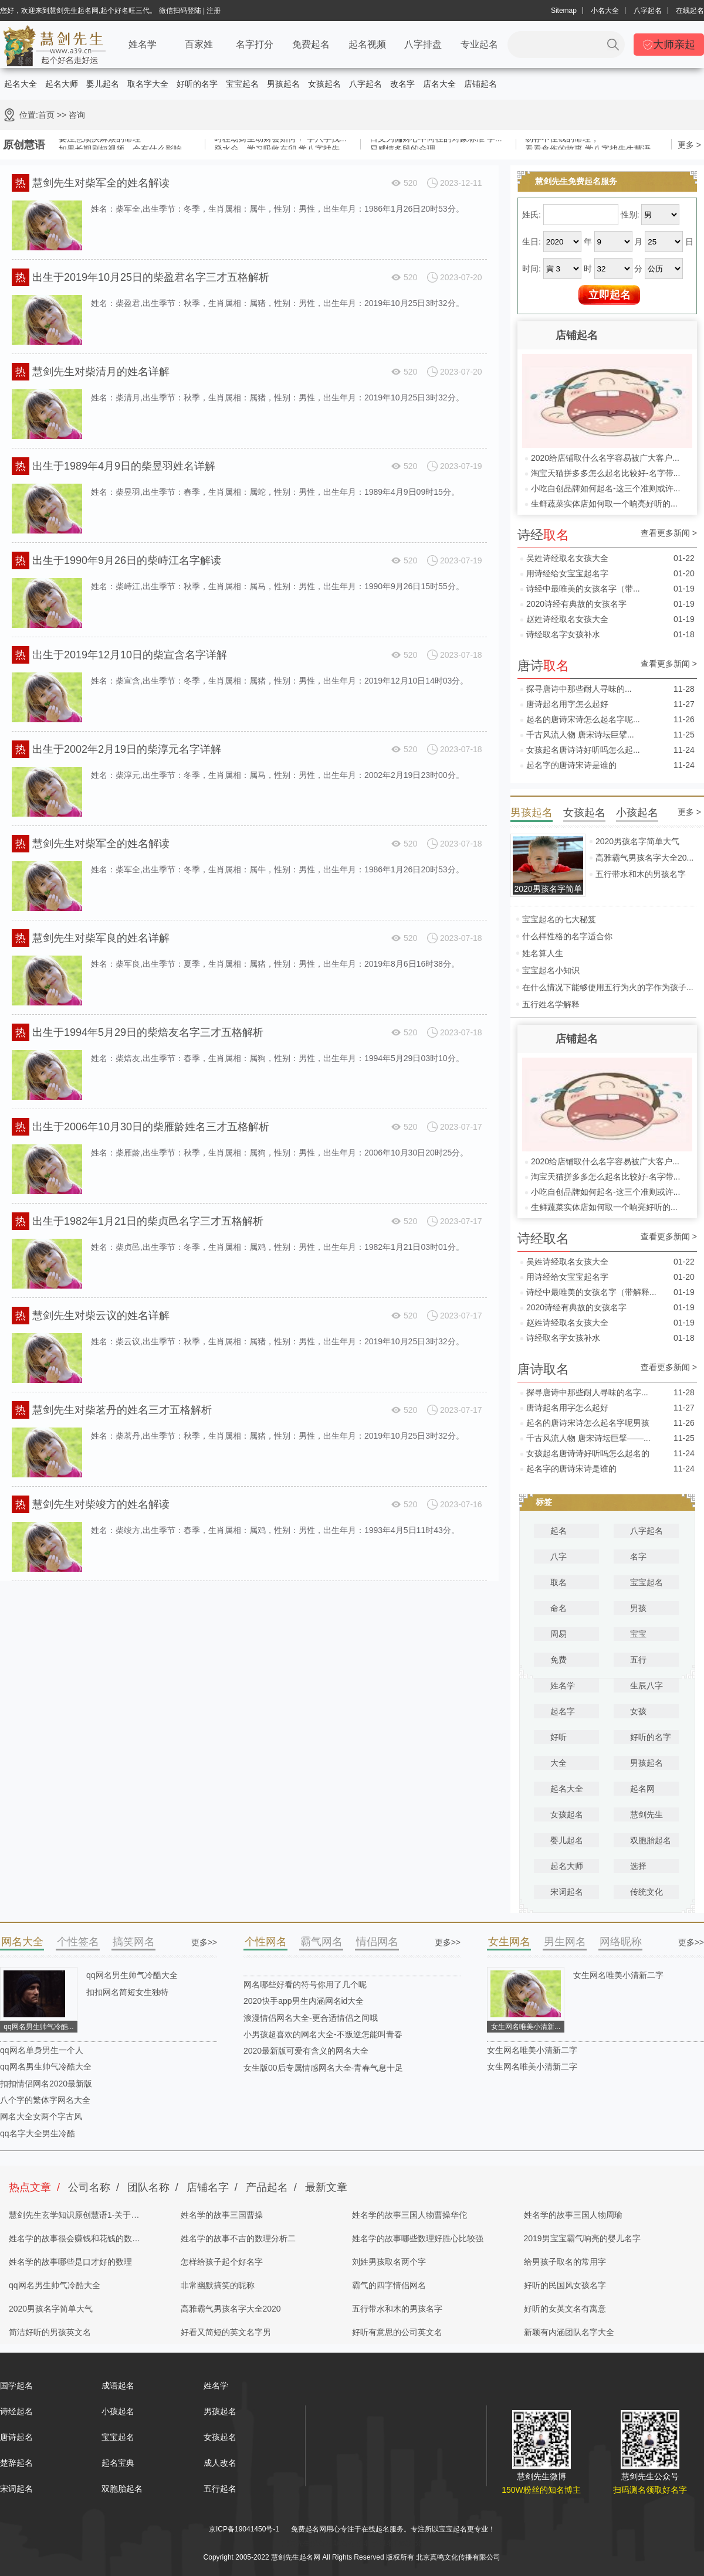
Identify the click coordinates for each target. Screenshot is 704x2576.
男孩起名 (283, 84)
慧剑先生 (646, 1814)
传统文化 (646, 1892)
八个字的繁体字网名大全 (45, 2100)
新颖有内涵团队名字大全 (569, 2332)
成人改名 (220, 2463)
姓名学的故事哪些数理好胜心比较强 (417, 2238)
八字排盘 (423, 44)
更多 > (689, 144)
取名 (558, 1582)
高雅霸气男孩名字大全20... (644, 857)
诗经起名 (16, 2411)
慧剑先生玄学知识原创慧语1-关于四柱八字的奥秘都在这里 (74, 2218)
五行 (638, 1659)
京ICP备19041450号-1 (244, 2529)
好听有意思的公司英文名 (397, 2332)
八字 (558, 1556)
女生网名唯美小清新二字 (618, 1975)
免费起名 (311, 44)
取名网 (343, 2543)
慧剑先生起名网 (306, 2543)
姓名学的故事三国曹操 (222, 2215)
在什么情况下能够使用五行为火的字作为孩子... (607, 987)
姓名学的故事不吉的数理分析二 (238, 2238)
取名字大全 (147, 84)
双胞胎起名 (650, 1840)
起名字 (562, 1711)
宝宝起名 (242, 84)
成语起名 (117, 2385)
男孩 (638, 1608)
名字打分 (254, 44)
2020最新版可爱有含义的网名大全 (305, 2050)
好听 (558, 1737)
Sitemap (564, 10)
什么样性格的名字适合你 (567, 936)
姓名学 (142, 44)
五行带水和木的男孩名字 (640, 874)
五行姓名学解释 (551, 1004)
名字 (638, 1556)
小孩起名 (117, 2411)
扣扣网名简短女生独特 (127, 1992)
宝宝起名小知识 (551, 970)
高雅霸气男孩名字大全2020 (231, 2308)
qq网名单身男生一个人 (41, 2050)
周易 (558, 1634)
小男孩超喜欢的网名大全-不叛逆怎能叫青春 (322, 2034)
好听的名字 (197, 84)
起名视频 (367, 44)
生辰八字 (646, 1685)
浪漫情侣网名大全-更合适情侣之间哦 (310, 2018)
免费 (558, 1659)
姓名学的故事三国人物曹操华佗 (409, 2215)
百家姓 (199, 44)
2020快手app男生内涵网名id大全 (303, 2001)
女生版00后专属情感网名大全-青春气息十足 (323, 2067)
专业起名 (479, 44)
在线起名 (690, 10)
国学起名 (16, 2385)
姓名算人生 (542, 953)
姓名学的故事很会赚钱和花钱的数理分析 (74, 2242)
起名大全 (20, 84)
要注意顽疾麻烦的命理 (100, 140)
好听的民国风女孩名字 (565, 2285)
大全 (558, 1763)
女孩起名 (324, 84)
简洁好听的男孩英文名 (50, 2332)
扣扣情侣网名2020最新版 (46, 2083)
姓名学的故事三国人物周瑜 (573, 2215)
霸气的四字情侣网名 (389, 2285)
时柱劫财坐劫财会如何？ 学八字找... (280, 140)
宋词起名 (566, 1892)
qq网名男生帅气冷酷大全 (132, 1975)
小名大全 (605, 10)
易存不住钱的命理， (562, 140)
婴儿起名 (102, 84)
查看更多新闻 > (669, 533)
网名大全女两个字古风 (41, 2116)
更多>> (204, 1942)
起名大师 (61, 84)
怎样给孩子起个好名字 (222, 2261)
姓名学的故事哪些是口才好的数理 (70, 2261)
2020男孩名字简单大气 (637, 841)
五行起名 (220, 2489)
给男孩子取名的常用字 (565, 2261)
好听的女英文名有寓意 (565, 2308)
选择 (638, 1866)
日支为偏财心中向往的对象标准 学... (436, 140)
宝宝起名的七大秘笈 (559, 919)
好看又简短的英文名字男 (226, 2332)
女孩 (638, 1711)
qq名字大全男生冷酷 (37, 2133)
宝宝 (638, 1634)
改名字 (402, 84)
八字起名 (648, 10)
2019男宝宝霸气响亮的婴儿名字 (582, 2238)
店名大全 (439, 84)
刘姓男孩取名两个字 (389, 2261)
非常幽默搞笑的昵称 (218, 2285)
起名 (558, 1530)
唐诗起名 (16, 2437)
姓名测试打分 (401, 2543)
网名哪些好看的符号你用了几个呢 (305, 1984)
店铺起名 (480, 84)
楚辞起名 (16, 2463)
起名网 (642, 1788)
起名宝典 (117, 2463)
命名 (558, 1608)
